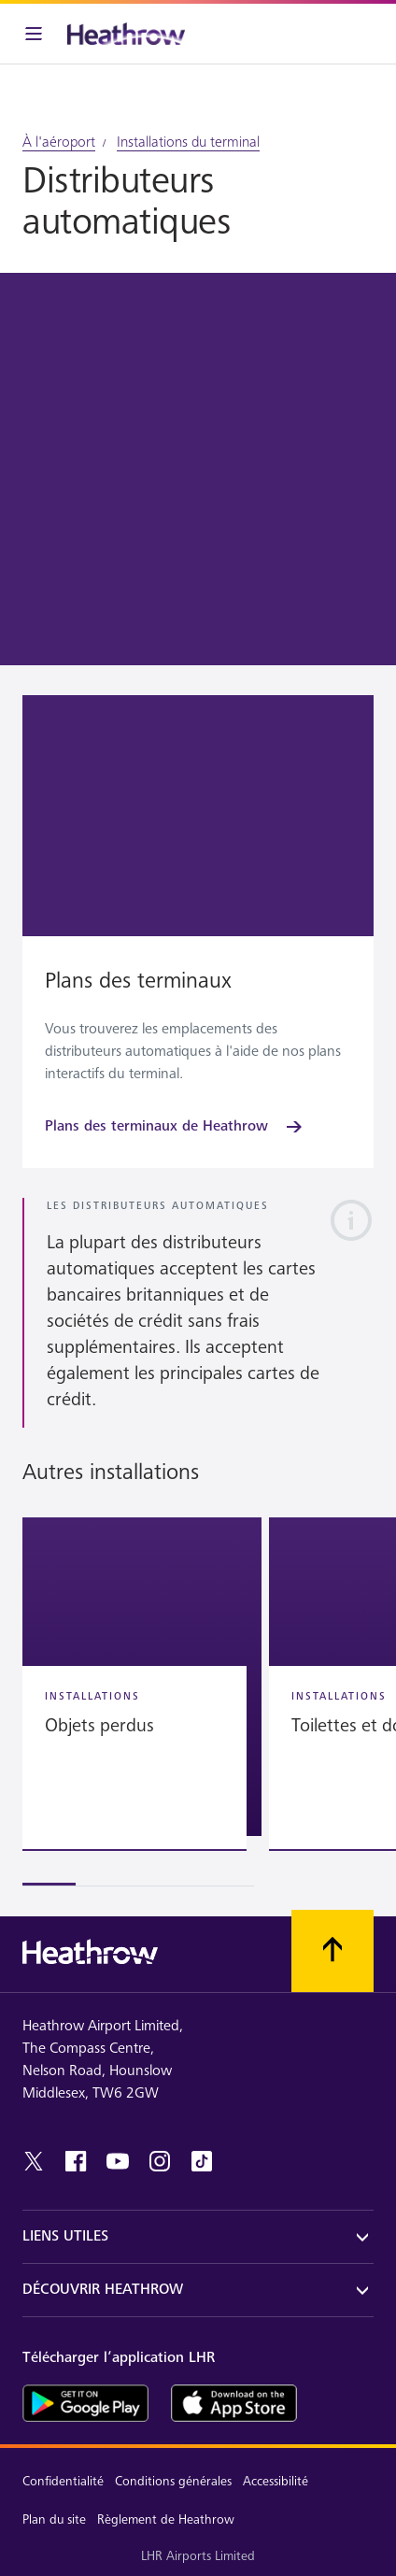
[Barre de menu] (33, 33)
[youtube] (117, 2161)
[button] (142, 1676)
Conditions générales (173, 2481)
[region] (198, 1701)
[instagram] (159, 2161)
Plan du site (54, 2519)
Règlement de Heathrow (165, 2519)
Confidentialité (63, 2481)
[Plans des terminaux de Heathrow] (175, 1127)
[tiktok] (202, 2161)
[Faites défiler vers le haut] (332, 1951)
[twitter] (33, 2161)
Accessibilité (275, 2481)
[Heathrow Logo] (126, 33)
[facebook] (75, 2161)
